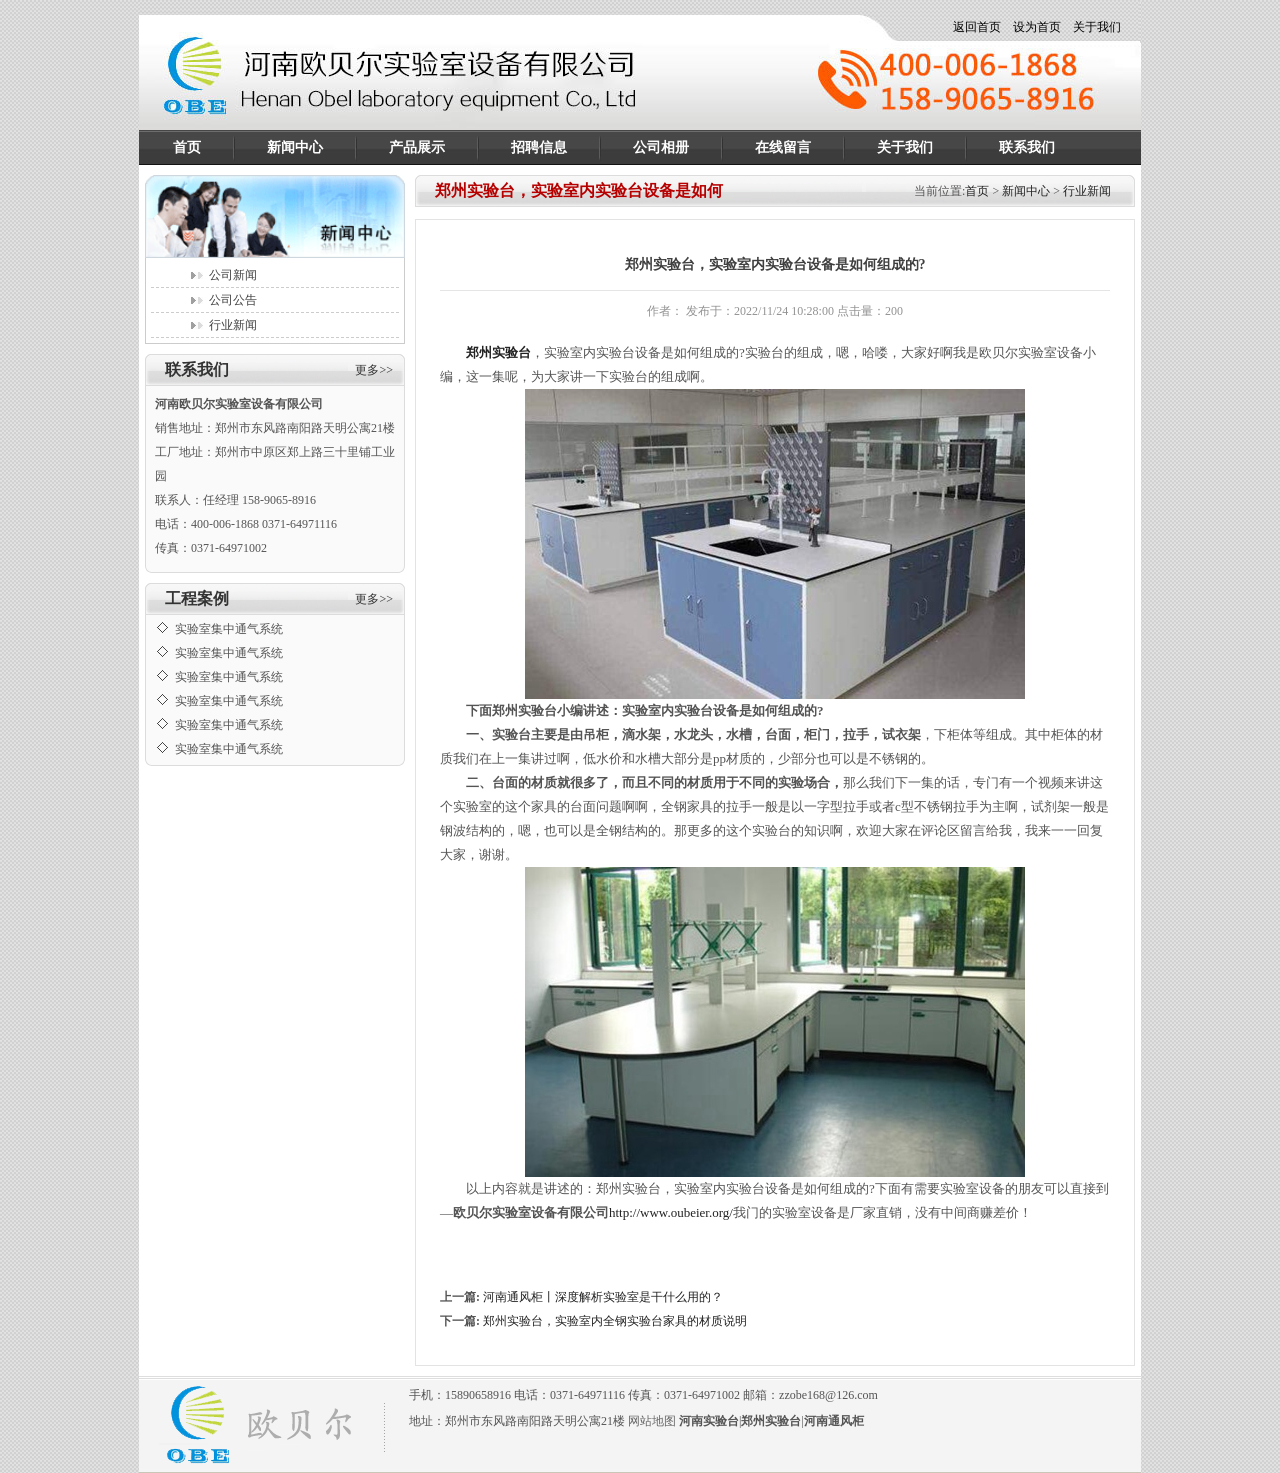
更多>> (374, 370)
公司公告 (233, 300)
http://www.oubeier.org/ (671, 1212)
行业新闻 (233, 325)
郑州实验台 (498, 352)
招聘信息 (539, 147)
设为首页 (1037, 27)
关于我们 (1097, 27)
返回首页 (977, 27)
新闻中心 (295, 147)
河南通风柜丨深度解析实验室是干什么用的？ (603, 1297)
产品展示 (417, 147)
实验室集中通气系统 (229, 634)
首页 (187, 147)
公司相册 (661, 147)
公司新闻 (233, 275)
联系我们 (1027, 147)
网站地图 (652, 1421)
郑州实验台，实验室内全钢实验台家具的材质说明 (615, 1321)
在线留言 (783, 147)
